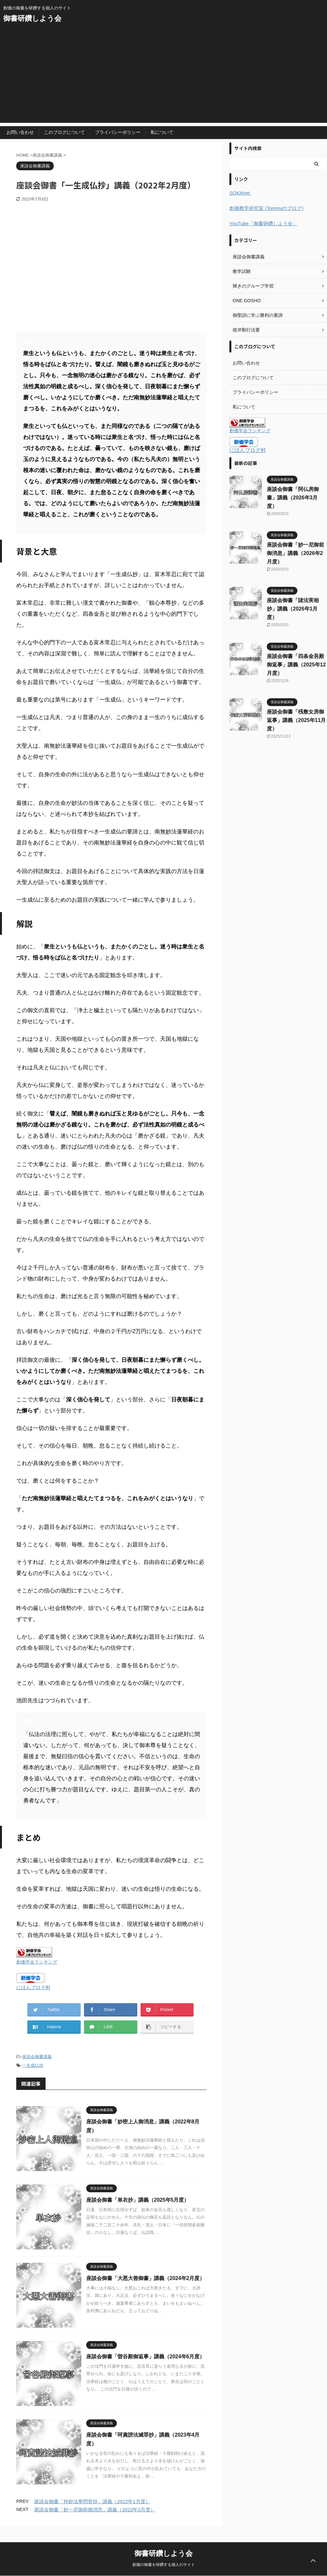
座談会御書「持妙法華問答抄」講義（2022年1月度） (92, 2501)
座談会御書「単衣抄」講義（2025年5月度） (137, 2200)
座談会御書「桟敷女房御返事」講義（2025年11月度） (296, 720)
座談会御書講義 (37, 2056)
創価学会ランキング (36, 1962)
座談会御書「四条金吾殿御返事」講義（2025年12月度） (296, 664)
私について (162, 132)
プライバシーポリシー (118, 132)
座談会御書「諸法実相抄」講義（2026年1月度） (293, 609)
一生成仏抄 (32, 2065)
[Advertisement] (163, 77)
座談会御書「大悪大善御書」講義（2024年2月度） (145, 2278)
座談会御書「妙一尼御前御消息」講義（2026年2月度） (295, 553)
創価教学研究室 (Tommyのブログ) (266, 208)
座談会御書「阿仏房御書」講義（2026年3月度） (293, 497)
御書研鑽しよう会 (32, 18)
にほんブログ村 (33, 1987)
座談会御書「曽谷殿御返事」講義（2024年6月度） (145, 2356)
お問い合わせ (20, 132)
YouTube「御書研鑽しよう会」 (263, 223)
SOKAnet (240, 193)
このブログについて (64, 132)
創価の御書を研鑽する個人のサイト (163, 2564)
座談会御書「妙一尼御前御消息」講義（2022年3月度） (94, 2509)
